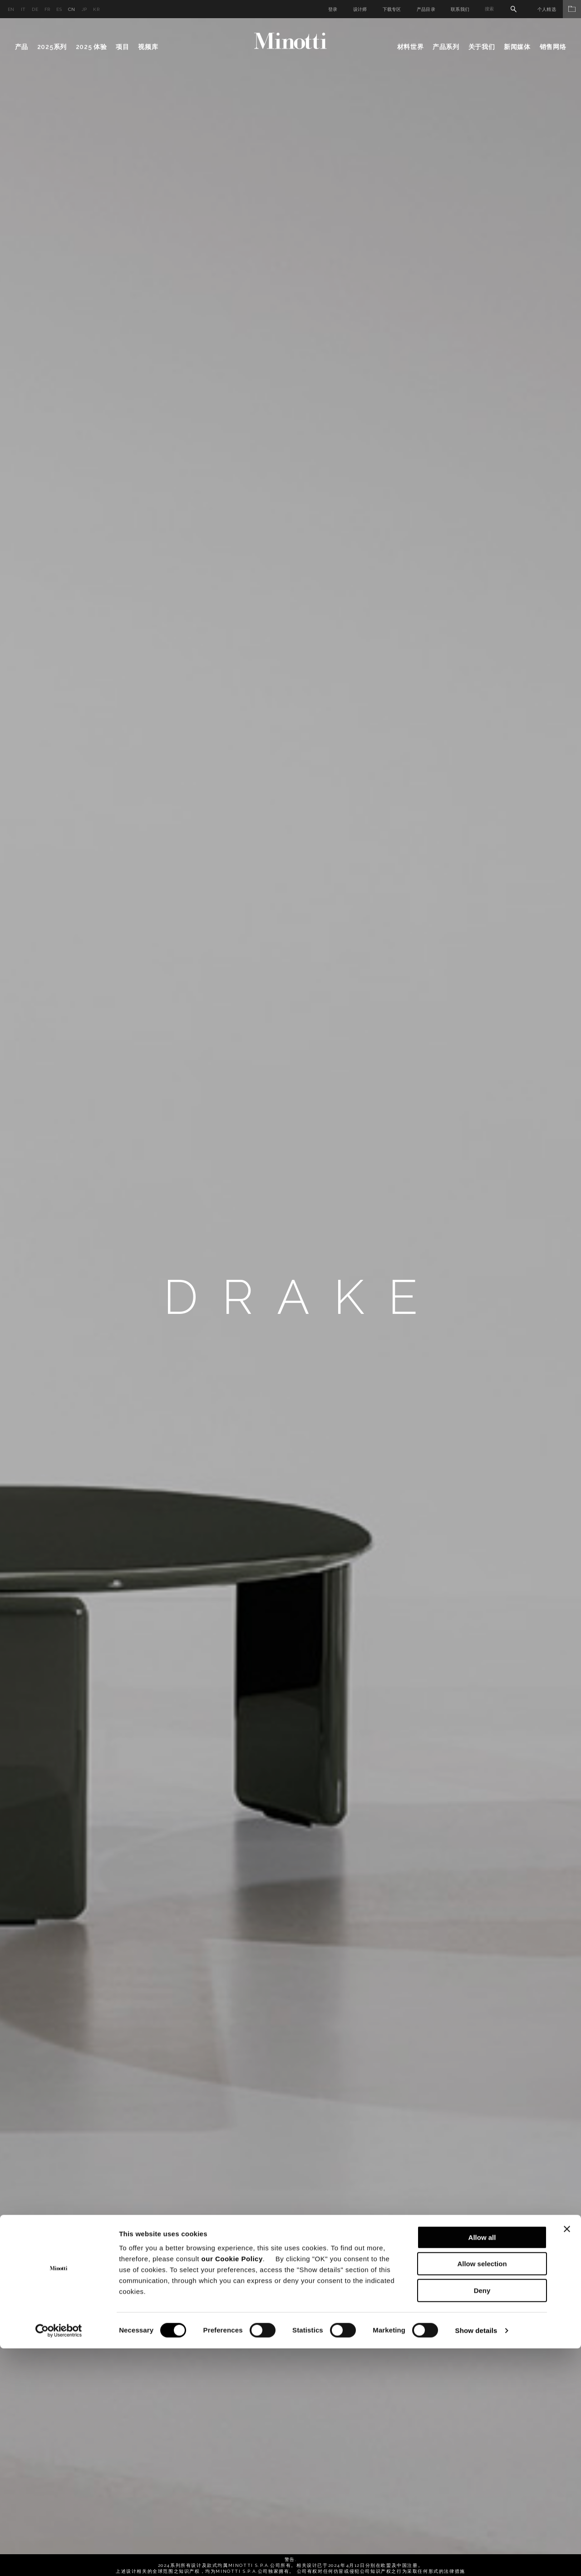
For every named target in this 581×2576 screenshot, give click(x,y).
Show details (476, 2558)
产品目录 (426, 9)
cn (71, 9)
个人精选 (559, 9)
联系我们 (460, 9)
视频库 (148, 46)
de (35, 9)
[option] (290, 1297)
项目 (122, 46)
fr (47, 9)
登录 (333, 9)
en (11, 9)
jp (84, 9)
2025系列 (52, 46)
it (23, 9)
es (59, 9)
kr (96, 9)
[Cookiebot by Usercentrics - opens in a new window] (58, 2558)
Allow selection (482, 2492)
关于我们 (481, 46)
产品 (21, 46)
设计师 (360, 9)
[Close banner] (567, 2456)
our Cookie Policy (232, 2486)
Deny (482, 2518)
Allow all (482, 2465)
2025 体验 (91, 46)
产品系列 (446, 46)
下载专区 (392, 9)
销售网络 (553, 46)
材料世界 (410, 46)
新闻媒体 (517, 46)
